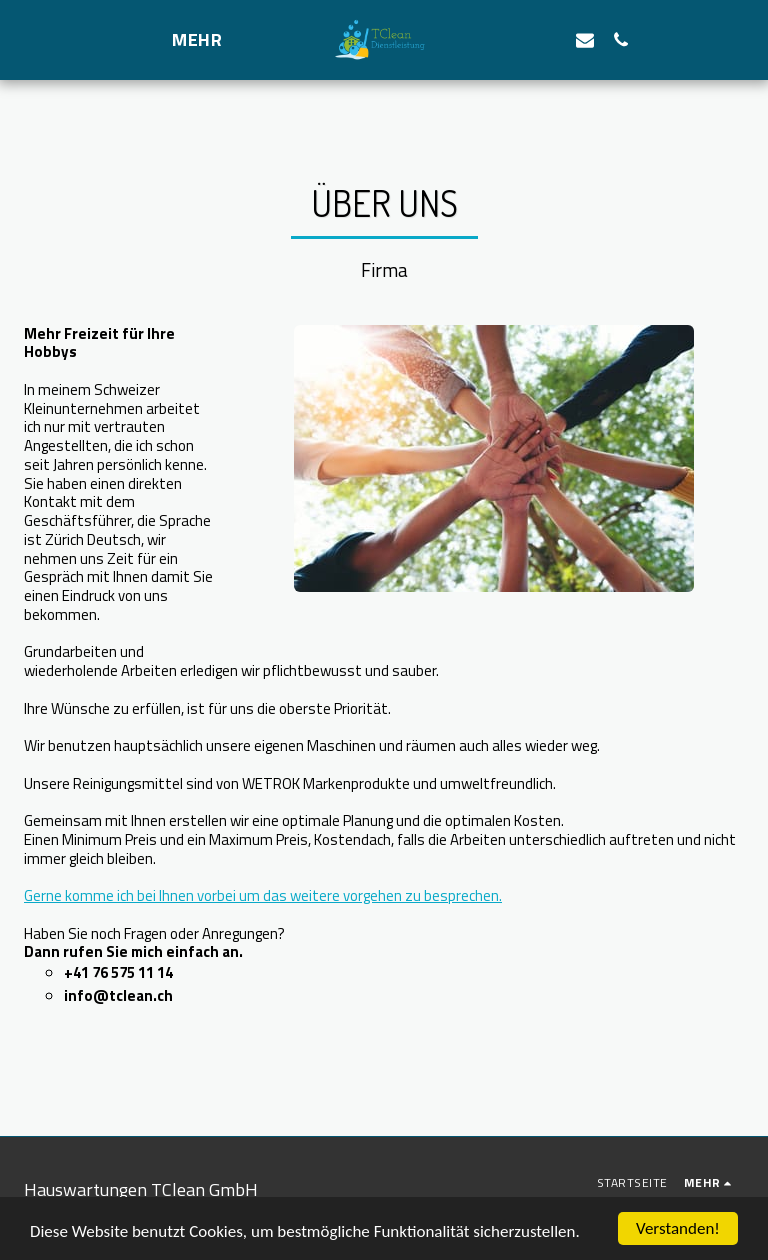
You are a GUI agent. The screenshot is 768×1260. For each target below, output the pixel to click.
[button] (549, 39)
